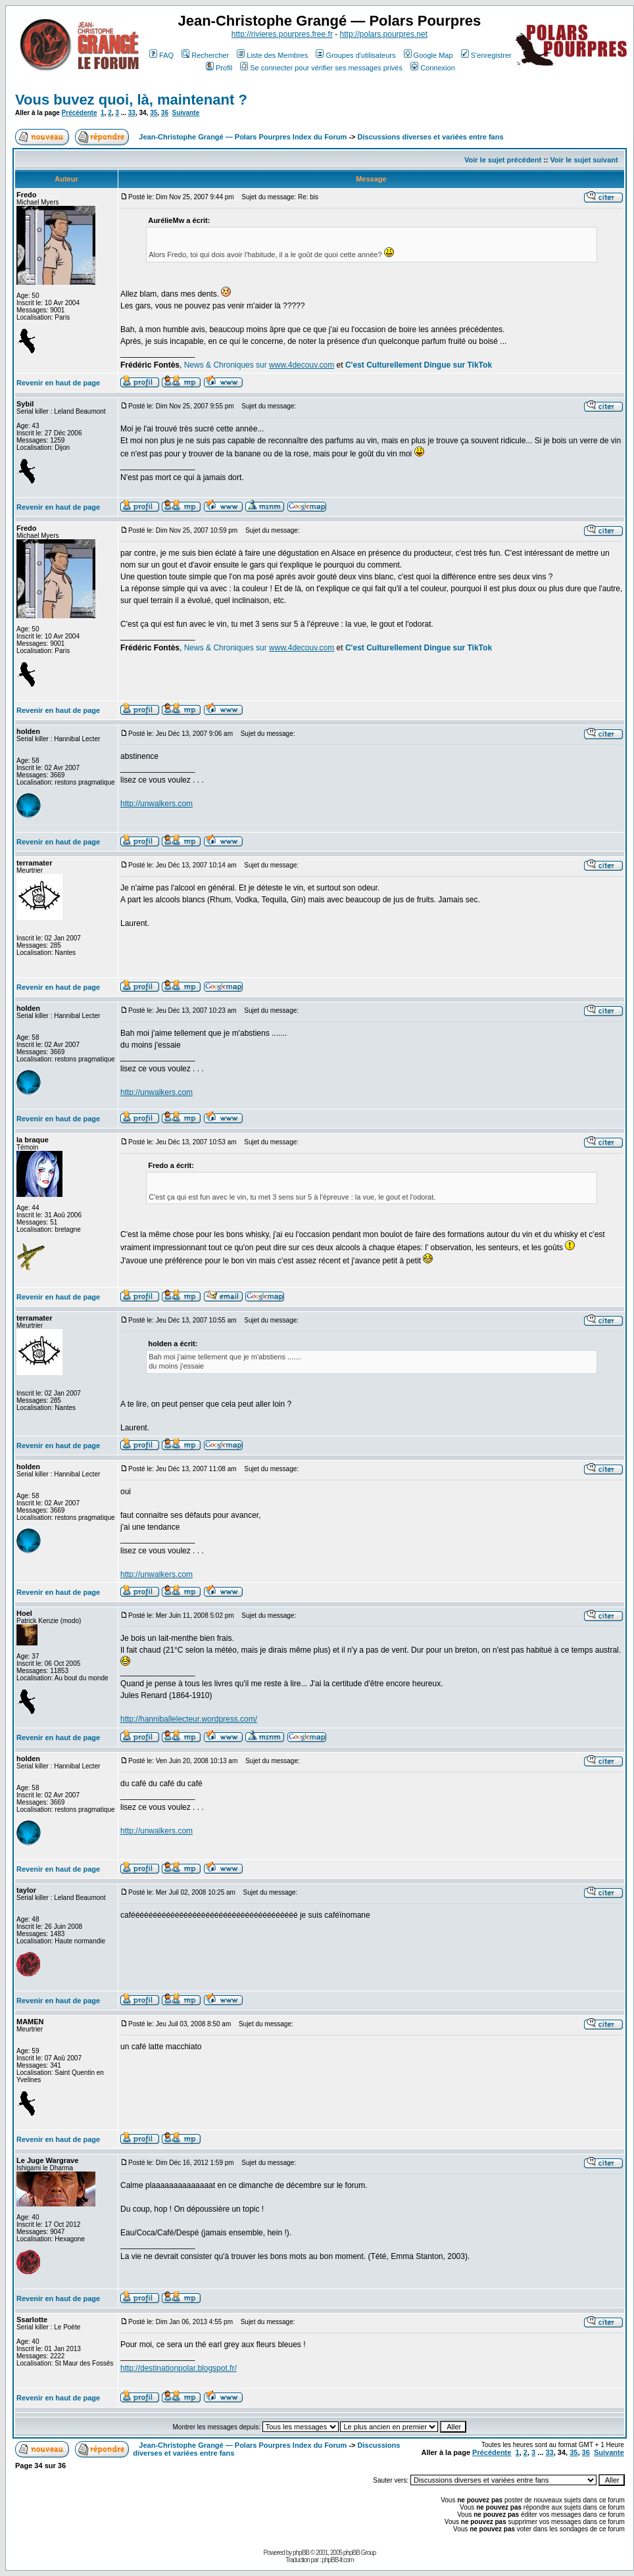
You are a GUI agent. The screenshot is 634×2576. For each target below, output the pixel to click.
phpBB (301, 2552)
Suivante (186, 112)
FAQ (161, 55)
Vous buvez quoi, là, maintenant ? (131, 99)
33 (131, 112)
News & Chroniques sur (226, 365)
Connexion (432, 68)
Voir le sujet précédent (502, 160)
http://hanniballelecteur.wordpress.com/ (188, 1719)
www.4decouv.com (301, 365)
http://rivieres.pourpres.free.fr (282, 34)
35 (153, 112)
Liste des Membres (272, 55)
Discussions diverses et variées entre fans (431, 137)
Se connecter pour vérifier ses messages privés (321, 68)
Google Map (428, 55)
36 (164, 112)
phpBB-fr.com (338, 2560)
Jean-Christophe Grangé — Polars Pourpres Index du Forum (243, 137)
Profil (219, 68)
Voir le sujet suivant (584, 160)
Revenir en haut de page (58, 383)
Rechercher (205, 55)
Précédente (79, 112)
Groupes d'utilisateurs (355, 55)
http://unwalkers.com (156, 803)
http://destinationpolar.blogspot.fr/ (178, 2368)
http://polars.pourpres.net (383, 34)
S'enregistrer (486, 55)
